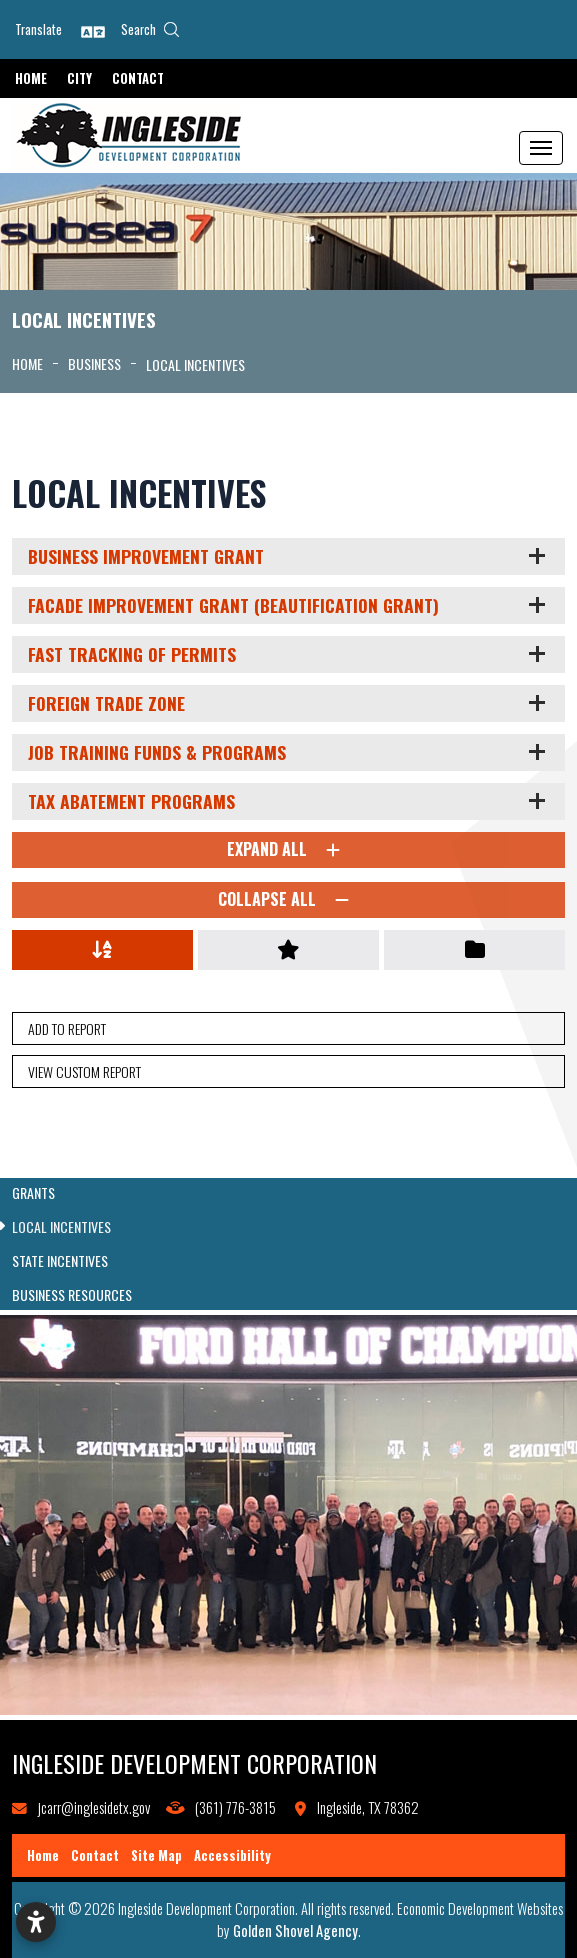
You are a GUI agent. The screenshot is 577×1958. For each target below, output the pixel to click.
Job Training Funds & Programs (157, 752)
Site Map (156, 1855)
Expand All (288, 850)
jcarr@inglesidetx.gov (94, 1807)
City (79, 78)
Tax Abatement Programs (131, 801)
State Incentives (60, 1261)
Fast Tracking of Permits (132, 654)
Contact (138, 78)
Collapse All (288, 900)
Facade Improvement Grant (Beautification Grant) (233, 605)
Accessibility (232, 1855)
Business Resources (72, 1295)
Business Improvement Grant (146, 556)
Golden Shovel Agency (295, 1930)
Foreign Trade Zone (106, 703)
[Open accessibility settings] (36, 1922)
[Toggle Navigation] (541, 148)
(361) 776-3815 (235, 1807)
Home (31, 78)
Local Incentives (61, 1227)
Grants (33, 1193)
